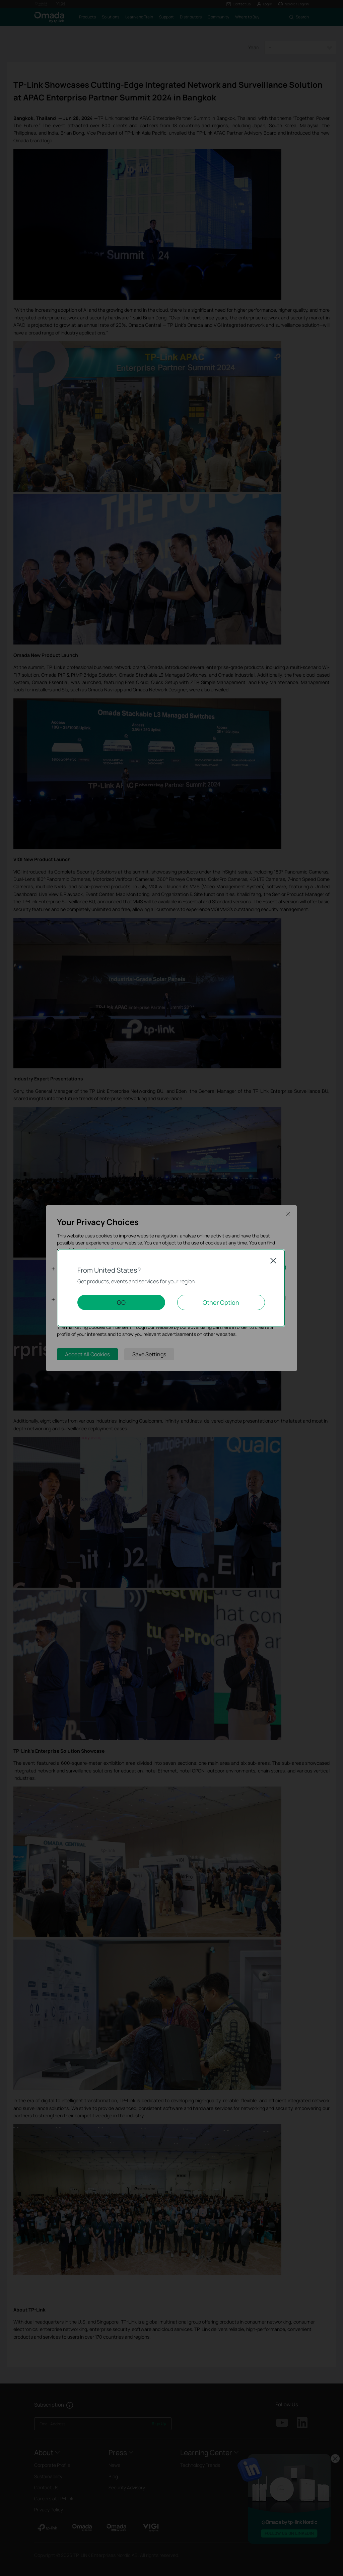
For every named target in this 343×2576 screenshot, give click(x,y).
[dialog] (171, 1288)
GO (121, 1302)
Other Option (221, 1302)
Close (273, 1261)
